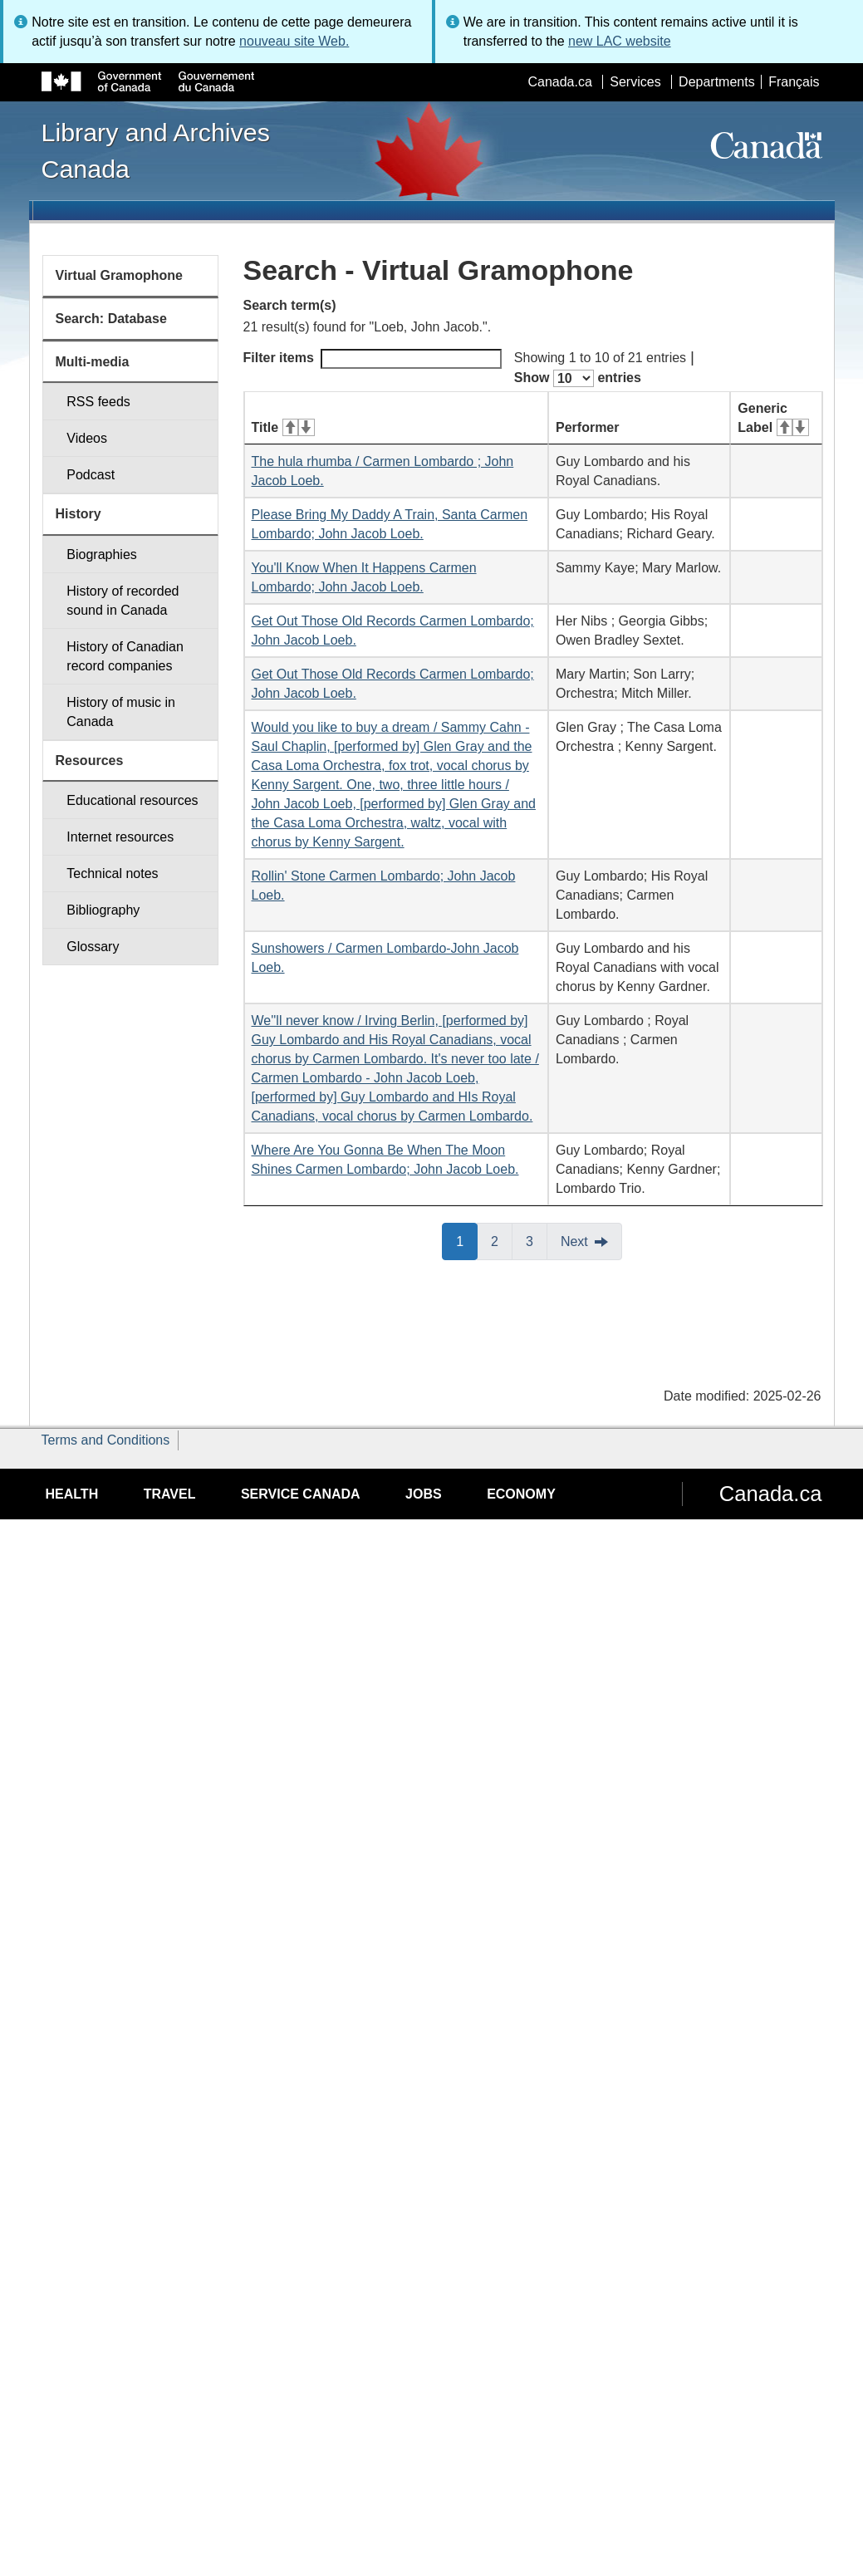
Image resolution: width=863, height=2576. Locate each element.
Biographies (101, 554)
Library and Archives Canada (156, 150)
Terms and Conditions (106, 1440)
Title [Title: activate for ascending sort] (283, 427)
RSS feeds (98, 402)
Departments (717, 82)
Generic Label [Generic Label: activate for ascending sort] (773, 417)
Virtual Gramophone (120, 275)
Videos (86, 438)
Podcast (90, 475)
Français (793, 82)
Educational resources (132, 800)
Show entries (577, 378)
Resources (90, 760)
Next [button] (574, 1241)
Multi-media (93, 362)
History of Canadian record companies (125, 656)
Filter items (372, 359)
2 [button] (501, 1240)
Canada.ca (559, 82)
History (78, 514)
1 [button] (467, 1240)
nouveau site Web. (294, 41)
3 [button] (536, 1240)
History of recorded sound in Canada (122, 600)
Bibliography (103, 910)
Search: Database (111, 319)
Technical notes (112, 873)
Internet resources (120, 837)
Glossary (92, 947)
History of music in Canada (120, 712)
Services (635, 82)
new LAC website (619, 41)
